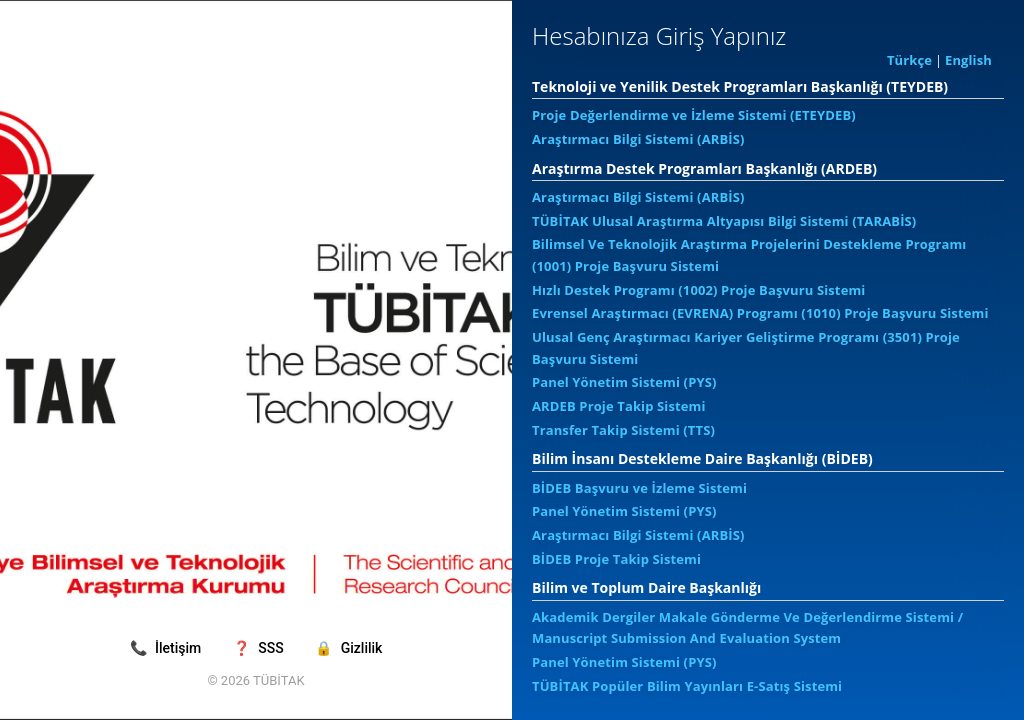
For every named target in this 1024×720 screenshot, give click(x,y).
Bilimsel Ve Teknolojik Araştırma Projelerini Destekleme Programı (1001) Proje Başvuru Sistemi (749, 255)
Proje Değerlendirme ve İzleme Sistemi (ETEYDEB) (694, 115)
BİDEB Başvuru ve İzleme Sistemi (639, 488)
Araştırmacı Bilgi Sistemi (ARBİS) (638, 139)
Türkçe (909, 60)
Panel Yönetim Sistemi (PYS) (624, 382)
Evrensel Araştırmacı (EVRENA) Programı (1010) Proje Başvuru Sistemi (760, 313)
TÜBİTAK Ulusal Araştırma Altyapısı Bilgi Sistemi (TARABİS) (724, 221)
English (968, 60)
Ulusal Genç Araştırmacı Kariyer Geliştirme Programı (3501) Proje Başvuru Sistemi (746, 348)
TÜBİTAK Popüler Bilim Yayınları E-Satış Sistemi (687, 686)
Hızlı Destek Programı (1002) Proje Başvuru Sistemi (698, 290)
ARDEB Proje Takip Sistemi (619, 406)
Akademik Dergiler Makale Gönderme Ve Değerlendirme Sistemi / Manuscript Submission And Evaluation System (747, 628)
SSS (260, 648)
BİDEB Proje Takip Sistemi (616, 559)
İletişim (167, 648)
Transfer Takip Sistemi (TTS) (623, 430)
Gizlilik (348, 648)
